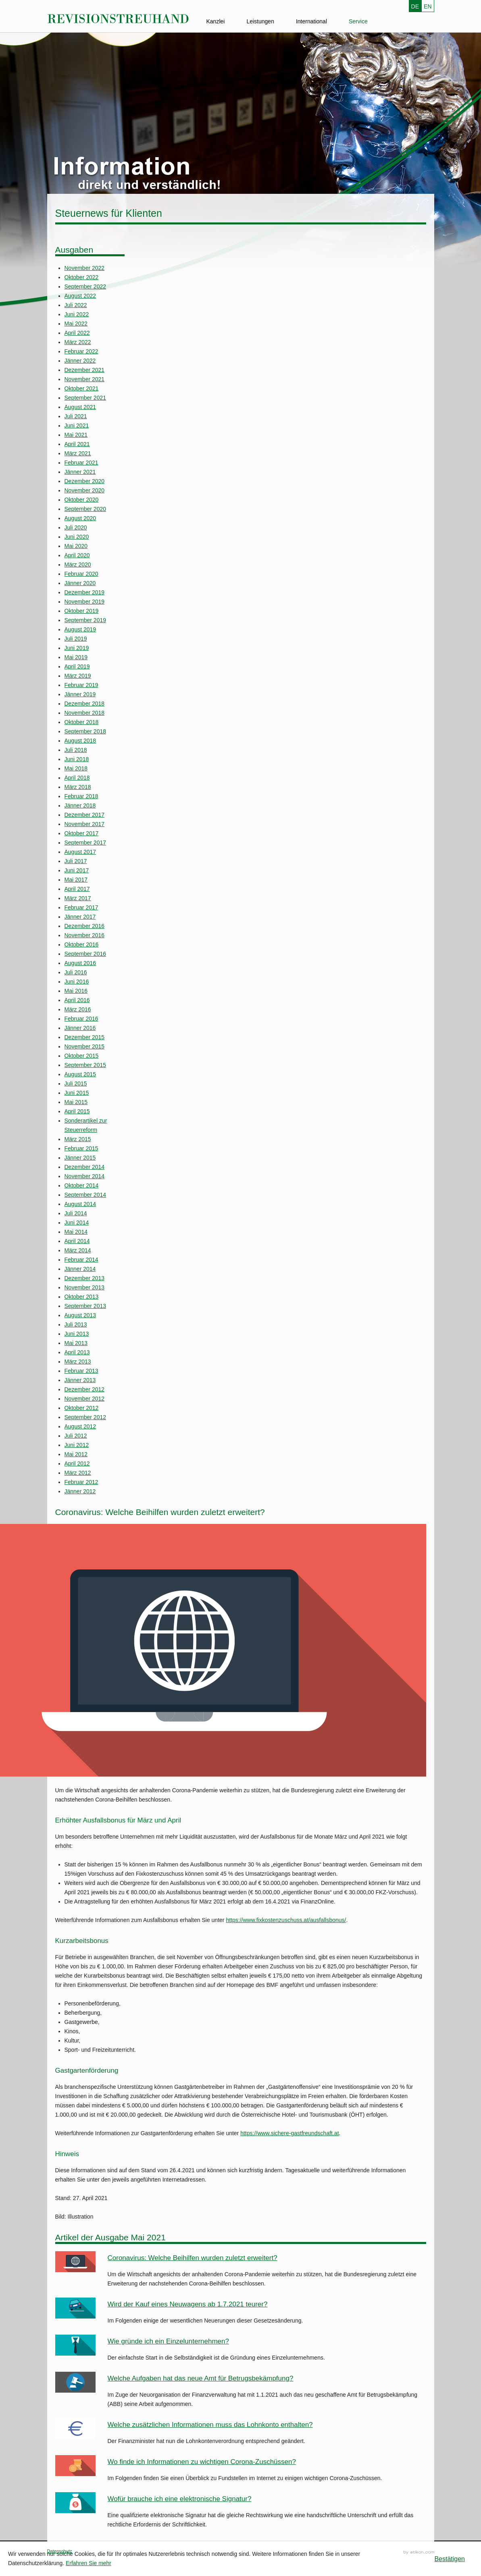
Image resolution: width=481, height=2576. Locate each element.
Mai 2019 (76, 657)
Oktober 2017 (82, 833)
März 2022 (78, 342)
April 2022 (77, 333)
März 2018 (78, 787)
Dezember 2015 (85, 1037)
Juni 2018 (77, 759)
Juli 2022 (76, 305)
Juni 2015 (77, 1093)
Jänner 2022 (80, 360)
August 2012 (80, 1426)
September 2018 (85, 731)
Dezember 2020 (85, 481)
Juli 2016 (76, 972)
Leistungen (260, 21)
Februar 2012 (81, 1482)
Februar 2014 (81, 1259)
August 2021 (80, 407)
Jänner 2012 (80, 1491)
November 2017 (85, 824)
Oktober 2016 (82, 944)
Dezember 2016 (85, 926)
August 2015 (80, 1074)
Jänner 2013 (80, 1380)
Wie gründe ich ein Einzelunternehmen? (168, 2341)
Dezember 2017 (85, 815)
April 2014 (77, 1241)
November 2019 (85, 601)
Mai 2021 (76, 435)
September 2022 (85, 286)
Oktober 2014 (82, 1185)
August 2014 (80, 1204)
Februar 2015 (81, 1148)
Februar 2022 (81, 351)
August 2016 (80, 963)
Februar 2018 (81, 796)
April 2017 (77, 889)
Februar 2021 (81, 462)
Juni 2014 (77, 1222)
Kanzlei (215, 21)
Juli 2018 (76, 750)
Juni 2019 (77, 648)
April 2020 (77, 555)
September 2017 (85, 842)
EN (427, 6)
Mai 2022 (76, 323)
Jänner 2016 (80, 1028)
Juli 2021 (76, 416)
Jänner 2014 (80, 1269)
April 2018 (77, 777)
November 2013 (85, 1287)
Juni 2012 (77, 1445)
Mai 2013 (76, 1343)
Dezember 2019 (85, 592)
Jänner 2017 (80, 916)
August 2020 (80, 518)
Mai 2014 (76, 1232)
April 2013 (77, 1352)
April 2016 (77, 1000)
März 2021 (78, 453)
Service (358, 21)
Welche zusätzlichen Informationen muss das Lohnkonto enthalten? (210, 2425)
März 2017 (78, 898)
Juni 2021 (77, 425)
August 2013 (80, 1315)
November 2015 (85, 1046)
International (311, 21)
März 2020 (78, 564)
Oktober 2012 (82, 1408)
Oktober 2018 (82, 722)
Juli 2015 (76, 1083)
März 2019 (78, 676)
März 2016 (78, 1009)
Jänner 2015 (80, 1157)
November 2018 (85, 713)
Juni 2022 (77, 314)
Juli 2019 (76, 638)
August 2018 (80, 740)
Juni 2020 (77, 536)
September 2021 (85, 397)
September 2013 (85, 1306)
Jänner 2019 (80, 694)
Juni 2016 (77, 981)
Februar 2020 (81, 574)
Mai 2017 (76, 879)
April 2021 (77, 444)
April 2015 (77, 1111)
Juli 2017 (76, 861)
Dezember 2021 (85, 370)
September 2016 (85, 954)
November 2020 (85, 490)
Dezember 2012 (85, 1389)
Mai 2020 (76, 546)
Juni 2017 (77, 870)
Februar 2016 (81, 1018)
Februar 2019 (81, 685)
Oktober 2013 (82, 1296)
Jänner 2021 (80, 472)
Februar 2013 (81, 1371)
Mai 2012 (76, 1454)
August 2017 (80, 852)
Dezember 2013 (85, 1278)
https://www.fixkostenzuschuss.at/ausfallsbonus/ (286, 1920)
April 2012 (77, 1463)
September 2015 (85, 1065)
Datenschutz (59, 2551)
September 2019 (85, 620)
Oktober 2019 (82, 611)
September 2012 (85, 1417)
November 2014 (85, 1176)
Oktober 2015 (82, 1055)
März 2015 (78, 1139)
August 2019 (80, 629)
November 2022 (85, 268)
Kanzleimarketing (419, 2552)
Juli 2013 (76, 1324)
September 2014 (85, 1194)
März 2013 (78, 1361)
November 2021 (85, 379)
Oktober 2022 (82, 277)
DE (415, 6)
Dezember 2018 (85, 703)
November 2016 (85, 935)
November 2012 (85, 1398)
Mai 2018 (76, 768)
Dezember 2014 (85, 1167)
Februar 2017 (81, 907)
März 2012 (78, 1473)
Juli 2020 (76, 527)
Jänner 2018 (80, 805)
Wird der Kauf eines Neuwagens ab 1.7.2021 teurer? (188, 2304)
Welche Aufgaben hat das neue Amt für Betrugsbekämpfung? (201, 2378)
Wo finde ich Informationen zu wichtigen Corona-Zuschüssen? (202, 2462)
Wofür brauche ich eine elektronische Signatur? (180, 2499)
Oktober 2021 (82, 388)
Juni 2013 (77, 1334)
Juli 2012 (76, 1435)
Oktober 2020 (82, 499)
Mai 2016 (76, 991)
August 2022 (80, 296)
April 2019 (77, 666)
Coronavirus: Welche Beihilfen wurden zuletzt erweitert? (192, 2258)
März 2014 (78, 1250)
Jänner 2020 (80, 583)
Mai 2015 (76, 1102)
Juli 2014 (76, 1213)
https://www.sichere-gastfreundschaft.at (289, 2133)
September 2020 (85, 509)
